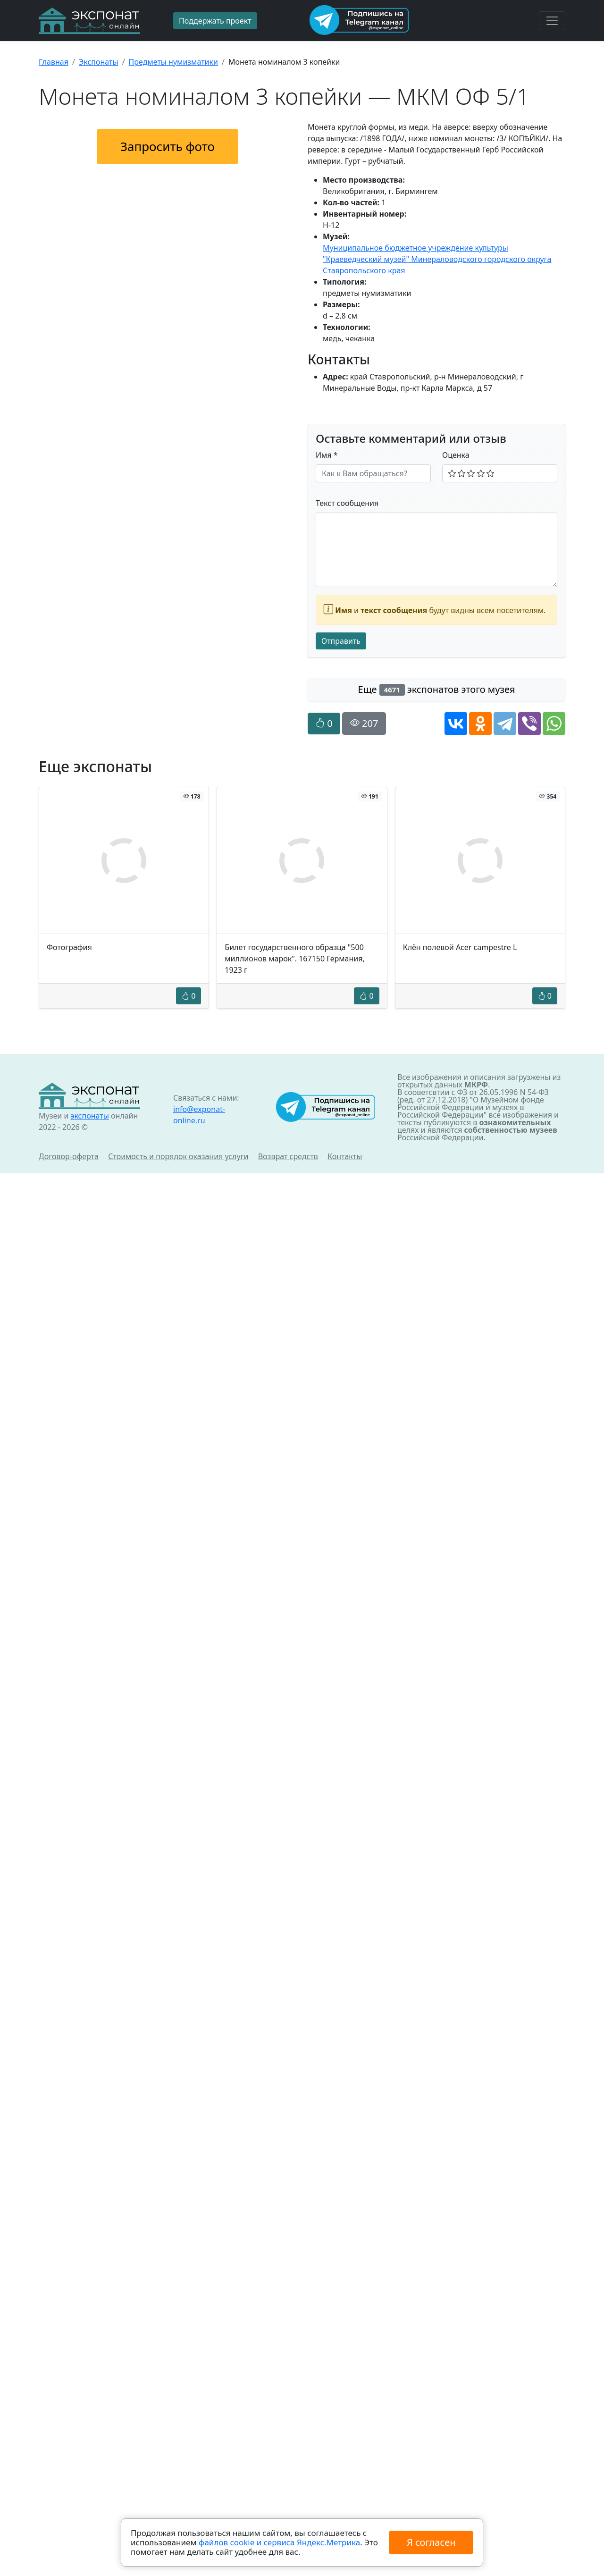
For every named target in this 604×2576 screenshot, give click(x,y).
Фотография (69, 947)
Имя (327, 455)
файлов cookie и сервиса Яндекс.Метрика (279, 2542)
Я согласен (431, 2542)
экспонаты (89, 1116)
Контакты (344, 1156)
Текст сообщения (347, 503)
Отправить (341, 641)
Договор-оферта (69, 1156)
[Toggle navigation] (552, 20)
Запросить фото (167, 146)
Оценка (456, 455)
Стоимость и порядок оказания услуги (178, 1156)
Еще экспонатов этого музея (436, 689)
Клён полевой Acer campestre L (460, 947)
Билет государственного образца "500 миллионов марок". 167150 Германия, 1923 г (294, 958)
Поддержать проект (215, 21)
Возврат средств (288, 1156)
